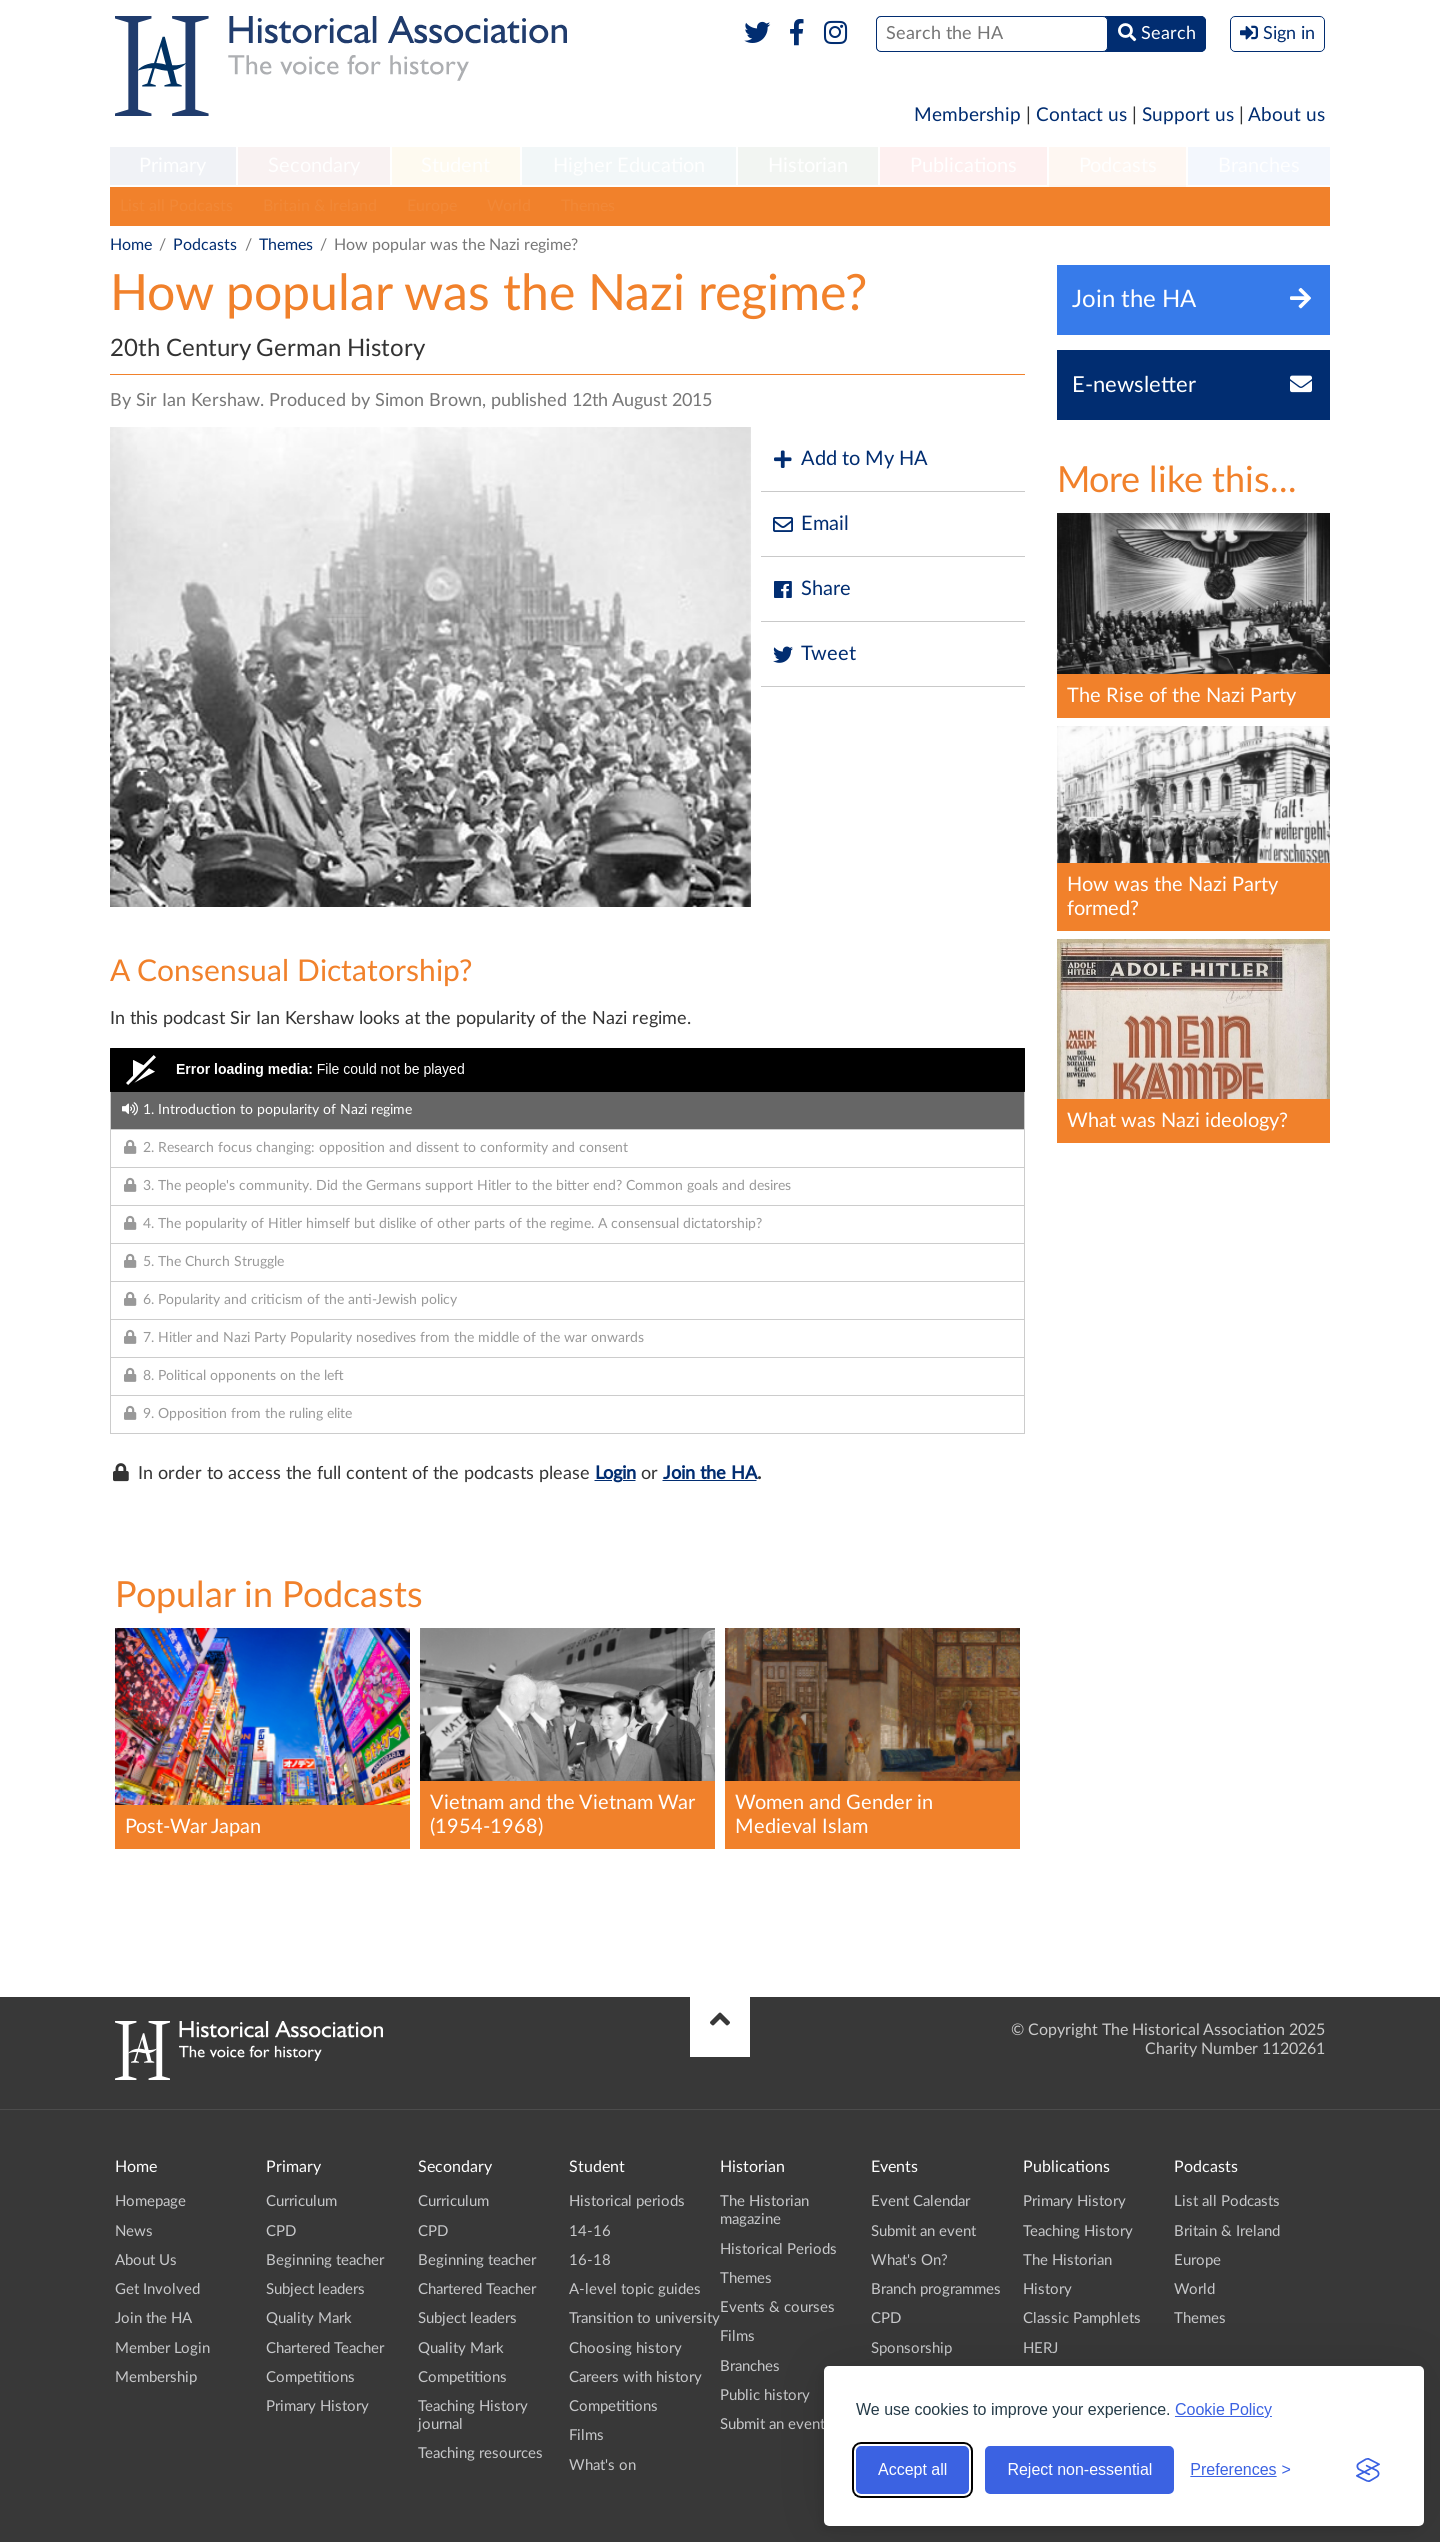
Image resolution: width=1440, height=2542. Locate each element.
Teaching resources (480, 2453)
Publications (963, 166)
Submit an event (772, 2424)
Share (811, 589)
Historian (808, 166)
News (134, 2231)
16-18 (590, 2260)
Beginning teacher (325, 2260)
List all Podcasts (176, 206)
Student (455, 166)
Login (615, 1474)
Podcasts (1118, 166)
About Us (146, 2260)
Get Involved (157, 2289)
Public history (765, 2395)
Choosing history (625, 2348)
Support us (1188, 115)
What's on (602, 2465)
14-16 (590, 2231)
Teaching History (1078, 2231)
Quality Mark (309, 2318)
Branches (1259, 166)
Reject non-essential (1079, 2469)
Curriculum (301, 2201)
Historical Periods (778, 2249)
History (1047, 2289)
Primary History (317, 2406)
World (509, 206)
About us (1286, 115)
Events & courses (777, 2307)
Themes (588, 206)
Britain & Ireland (320, 206)
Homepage (150, 2201)
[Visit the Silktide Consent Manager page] (1368, 2470)
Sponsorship (911, 2348)
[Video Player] (567, 1070)
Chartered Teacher (325, 2348)
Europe (432, 206)
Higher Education (629, 166)
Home (131, 245)
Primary (172, 166)
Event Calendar (920, 2201)
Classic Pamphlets (1082, 2318)
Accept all (912, 2469)
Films (586, 2435)
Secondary (314, 166)
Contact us (1081, 115)
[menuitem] (173, 167)
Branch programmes (936, 2289)
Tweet (813, 654)
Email (810, 524)
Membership (967, 115)
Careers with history (635, 2377)
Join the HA (710, 1474)
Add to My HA (849, 459)
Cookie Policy (1223, 2409)
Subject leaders (315, 2289)
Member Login (162, 2348)
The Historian (1067, 2260)
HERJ (1040, 2348)
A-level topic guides (635, 2289)
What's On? (909, 2260)
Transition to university (644, 2318)
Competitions (310, 2377)
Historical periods (627, 2201)
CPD (281, 2231)
